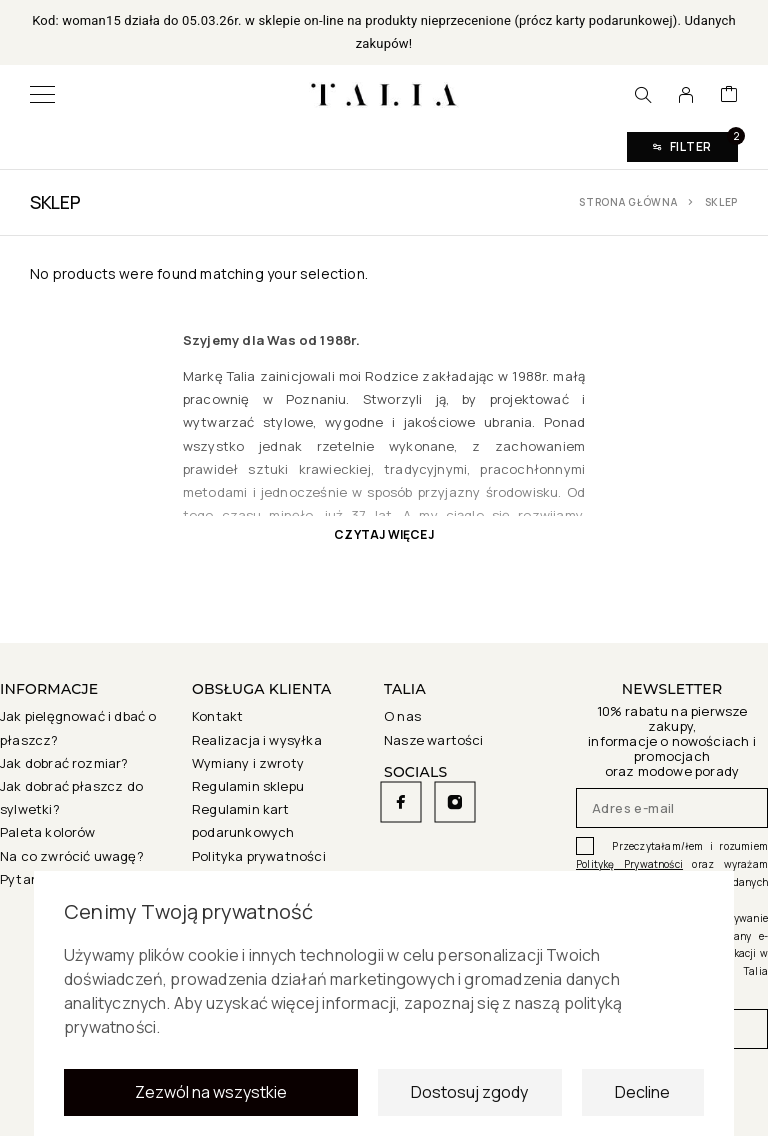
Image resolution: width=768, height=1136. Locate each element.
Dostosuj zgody (469, 1098)
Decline (642, 1098)
